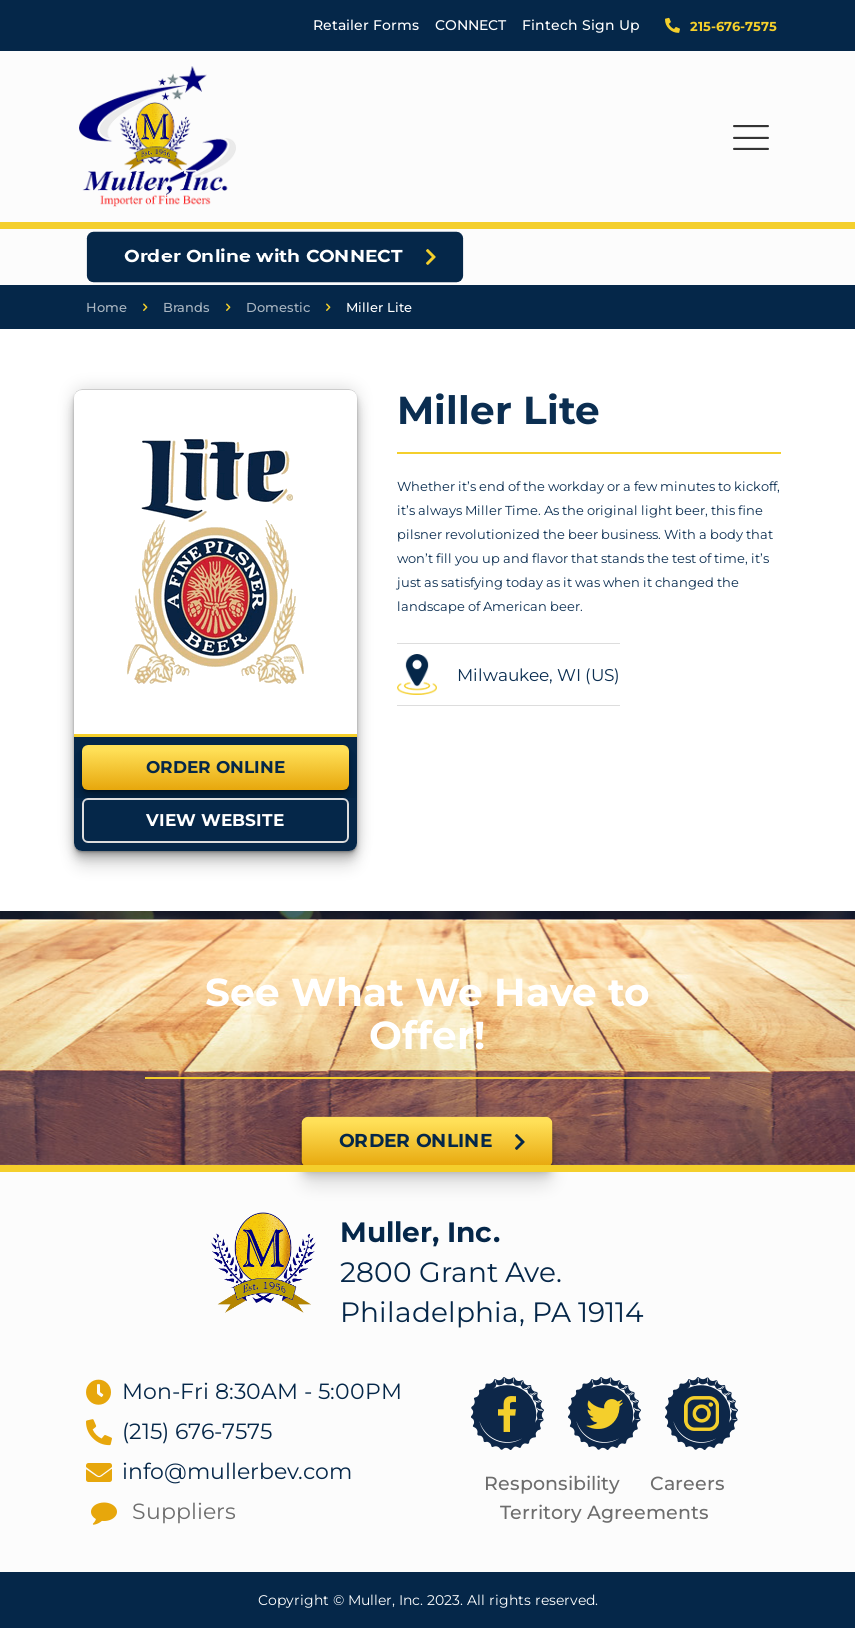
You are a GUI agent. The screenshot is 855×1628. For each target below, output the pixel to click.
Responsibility (552, 1483)
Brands (186, 307)
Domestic (278, 307)
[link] (215, 561)
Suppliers (184, 1511)
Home (106, 307)
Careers (687, 1483)
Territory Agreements (604, 1512)
